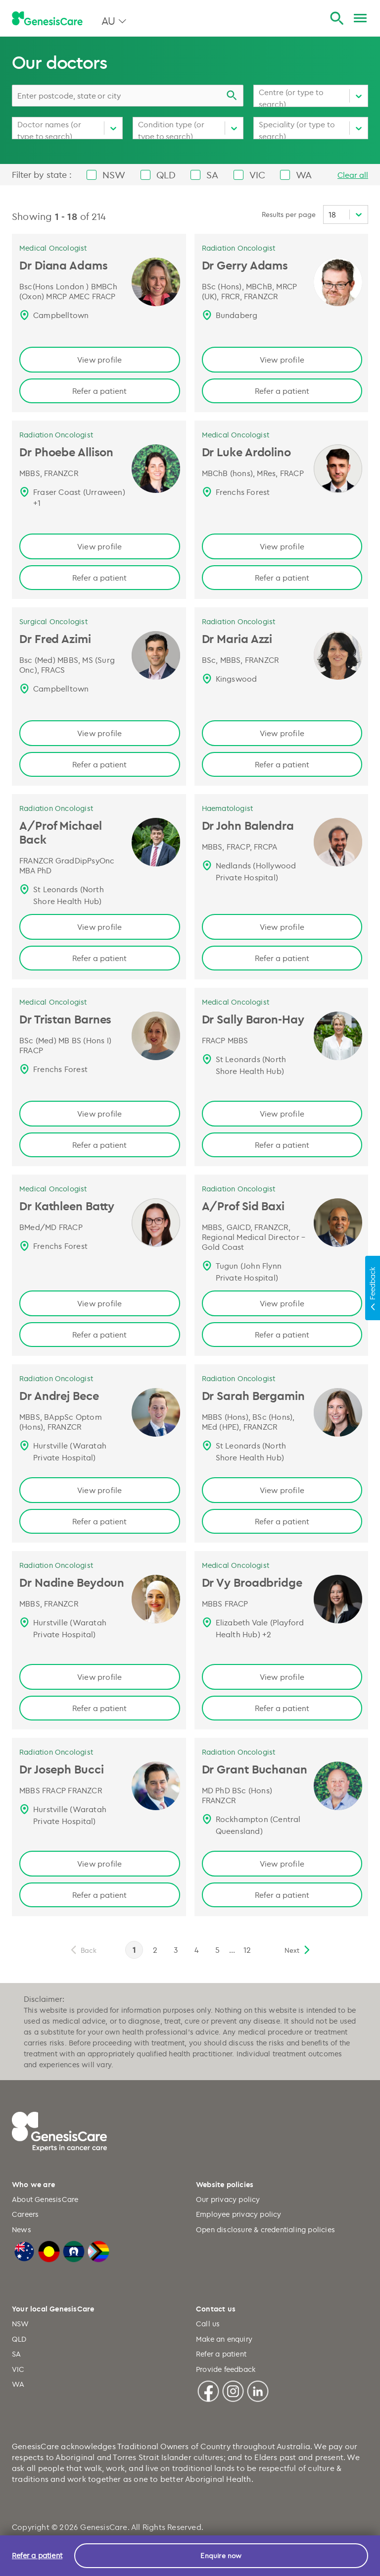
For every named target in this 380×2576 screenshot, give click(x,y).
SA (16, 2354)
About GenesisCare (45, 2199)
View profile (99, 360)
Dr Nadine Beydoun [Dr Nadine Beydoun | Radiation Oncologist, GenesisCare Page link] (71, 1582)
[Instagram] (233, 2390)
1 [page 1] (134, 1950)
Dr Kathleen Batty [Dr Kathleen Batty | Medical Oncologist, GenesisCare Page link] (66, 1205)
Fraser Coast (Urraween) (79, 492)
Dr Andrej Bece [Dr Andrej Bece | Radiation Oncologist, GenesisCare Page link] (59, 1395)
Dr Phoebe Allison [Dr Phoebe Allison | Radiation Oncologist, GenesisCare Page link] (66, 451)
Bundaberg (237, 315)
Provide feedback (225, 2369)
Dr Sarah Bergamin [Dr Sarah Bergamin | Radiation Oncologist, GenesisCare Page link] (253, 1395)
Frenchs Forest (243, 492)
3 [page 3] (176, 1950)
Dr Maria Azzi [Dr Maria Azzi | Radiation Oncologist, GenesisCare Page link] (237, 638)
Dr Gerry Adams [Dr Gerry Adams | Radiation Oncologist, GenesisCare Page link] (245, 265)
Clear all (352, 175)
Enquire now (220, 2555)
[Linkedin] (257, 2390)
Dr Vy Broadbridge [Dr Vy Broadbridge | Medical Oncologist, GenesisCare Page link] (252, 1582)
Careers (25, 2214)
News (21, 2229)
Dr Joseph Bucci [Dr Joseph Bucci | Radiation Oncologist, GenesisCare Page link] (61, 1769)
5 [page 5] (217, 1950)
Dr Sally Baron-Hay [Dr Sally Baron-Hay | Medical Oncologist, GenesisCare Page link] (253, 1019)
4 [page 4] (196, 1950)
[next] (298, 1949)
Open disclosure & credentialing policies (265, 2229)
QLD (19, 2339)
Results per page (289, 214)
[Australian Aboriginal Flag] (49, 2250)
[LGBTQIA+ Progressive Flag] (98, 2250)
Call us (208, 2323)
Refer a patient (99, 391)
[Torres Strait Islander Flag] (73, 2250)
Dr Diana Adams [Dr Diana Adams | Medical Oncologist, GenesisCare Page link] (63, 265)
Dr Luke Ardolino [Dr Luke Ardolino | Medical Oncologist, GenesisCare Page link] (246, 451)
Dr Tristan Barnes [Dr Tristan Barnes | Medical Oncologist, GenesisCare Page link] (65, 1019)
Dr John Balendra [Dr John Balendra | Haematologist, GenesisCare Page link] (248, 825)
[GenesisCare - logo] (47, 18)
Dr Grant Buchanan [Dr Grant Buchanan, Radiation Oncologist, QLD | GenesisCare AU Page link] (254, 1769)
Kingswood (236, 679)
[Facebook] (208, 2390)
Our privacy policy (228, 2199)
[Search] (336, 18)
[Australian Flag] (24, 2250)
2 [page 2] (155, 1950)
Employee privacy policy (239, 2214)
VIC (18, 2369)
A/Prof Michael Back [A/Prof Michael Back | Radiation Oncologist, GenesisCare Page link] (60, 832)
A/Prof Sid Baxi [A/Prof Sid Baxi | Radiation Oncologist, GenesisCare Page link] (243, 1205)
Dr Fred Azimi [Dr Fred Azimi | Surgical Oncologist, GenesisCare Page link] (55, 638)
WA (18, 2384)
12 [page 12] (247, 1950)
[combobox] (127, 96)
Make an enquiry (224, 2339)
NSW (20, 2323)
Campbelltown (61, 315)
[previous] (82, 1949)
